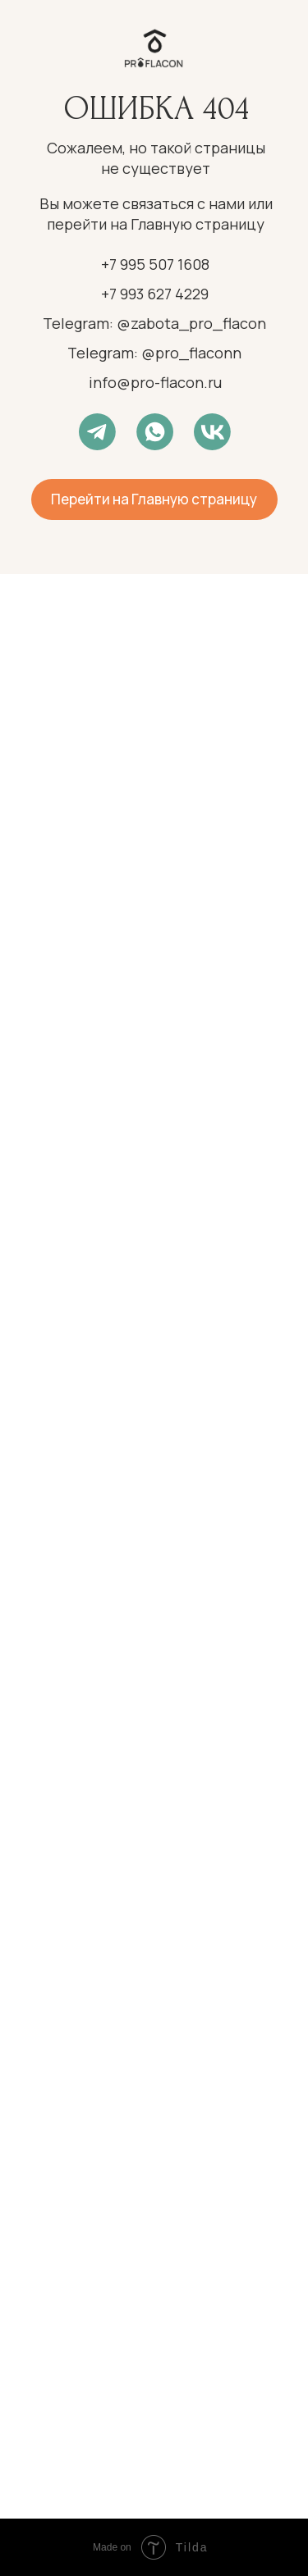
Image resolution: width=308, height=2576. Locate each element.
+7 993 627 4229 (155, 293)
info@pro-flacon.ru (155, 382)
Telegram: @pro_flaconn (154, 352)
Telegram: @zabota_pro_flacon (154, 323)
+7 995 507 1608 (155, 264)
